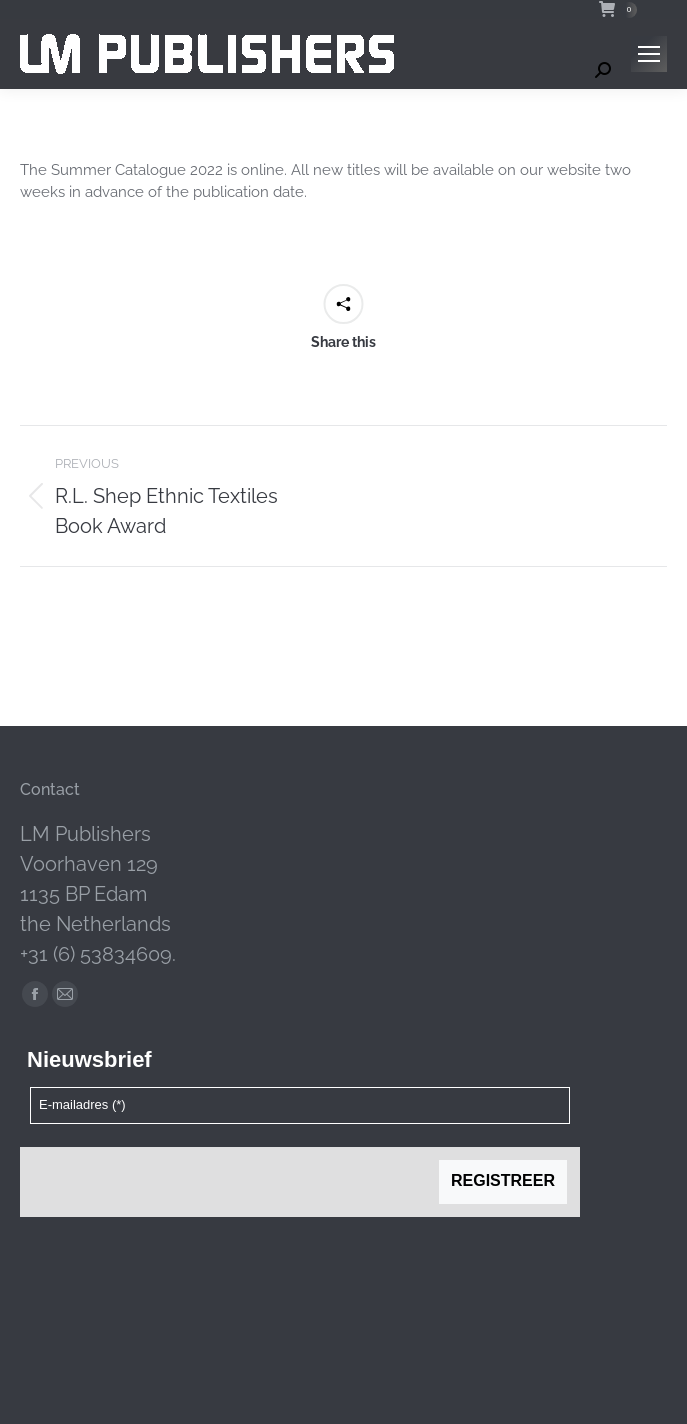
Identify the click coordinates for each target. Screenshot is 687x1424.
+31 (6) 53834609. (98, 954)
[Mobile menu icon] (649, 54)
